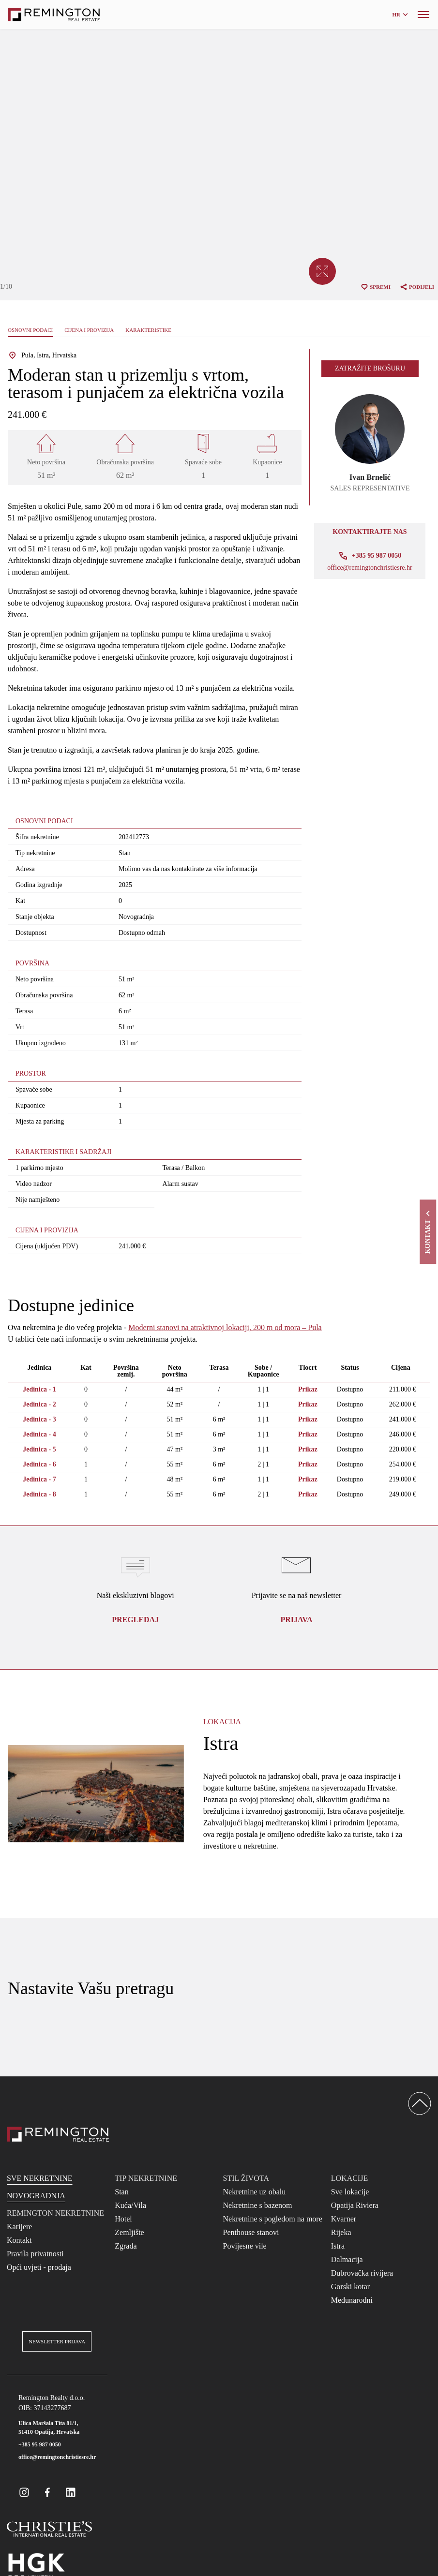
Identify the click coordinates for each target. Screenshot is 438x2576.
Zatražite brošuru (370, 368)
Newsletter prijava (57, 2341)
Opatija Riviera (354, 2205)
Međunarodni (352, 2300)
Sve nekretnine (40, 2178)
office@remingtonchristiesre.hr (369, 567)
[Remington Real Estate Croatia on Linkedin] (70, 2492)
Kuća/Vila (130, 2205)
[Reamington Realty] (58, 2134)
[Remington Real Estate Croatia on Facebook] (47, 2492)
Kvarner (343, 2219)
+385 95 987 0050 (39, 2444)
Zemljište (129, 2232)
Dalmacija (347, 2259)
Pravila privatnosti (35, 2254)
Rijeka (341, 2232)
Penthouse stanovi (251, 2232)
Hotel (123, 2219)
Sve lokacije (350, 2192)
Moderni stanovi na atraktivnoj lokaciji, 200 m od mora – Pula (224, 1327)
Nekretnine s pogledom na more (272, 2219)
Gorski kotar (350, 2286)
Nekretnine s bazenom (257, 2205)
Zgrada (125, 2246)
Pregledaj (135, 1619)
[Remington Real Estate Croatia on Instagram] (24, 2492)
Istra (338, 2246)
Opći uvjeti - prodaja (39, 2267)
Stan (121, 2192)
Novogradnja (36, 2195)
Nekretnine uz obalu (254, 2192)
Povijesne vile (245, 2246)
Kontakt (19, 2240)
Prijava (296, 1619)
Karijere (19, 2226)
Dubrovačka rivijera (362, 2273)
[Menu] (423, 14)
